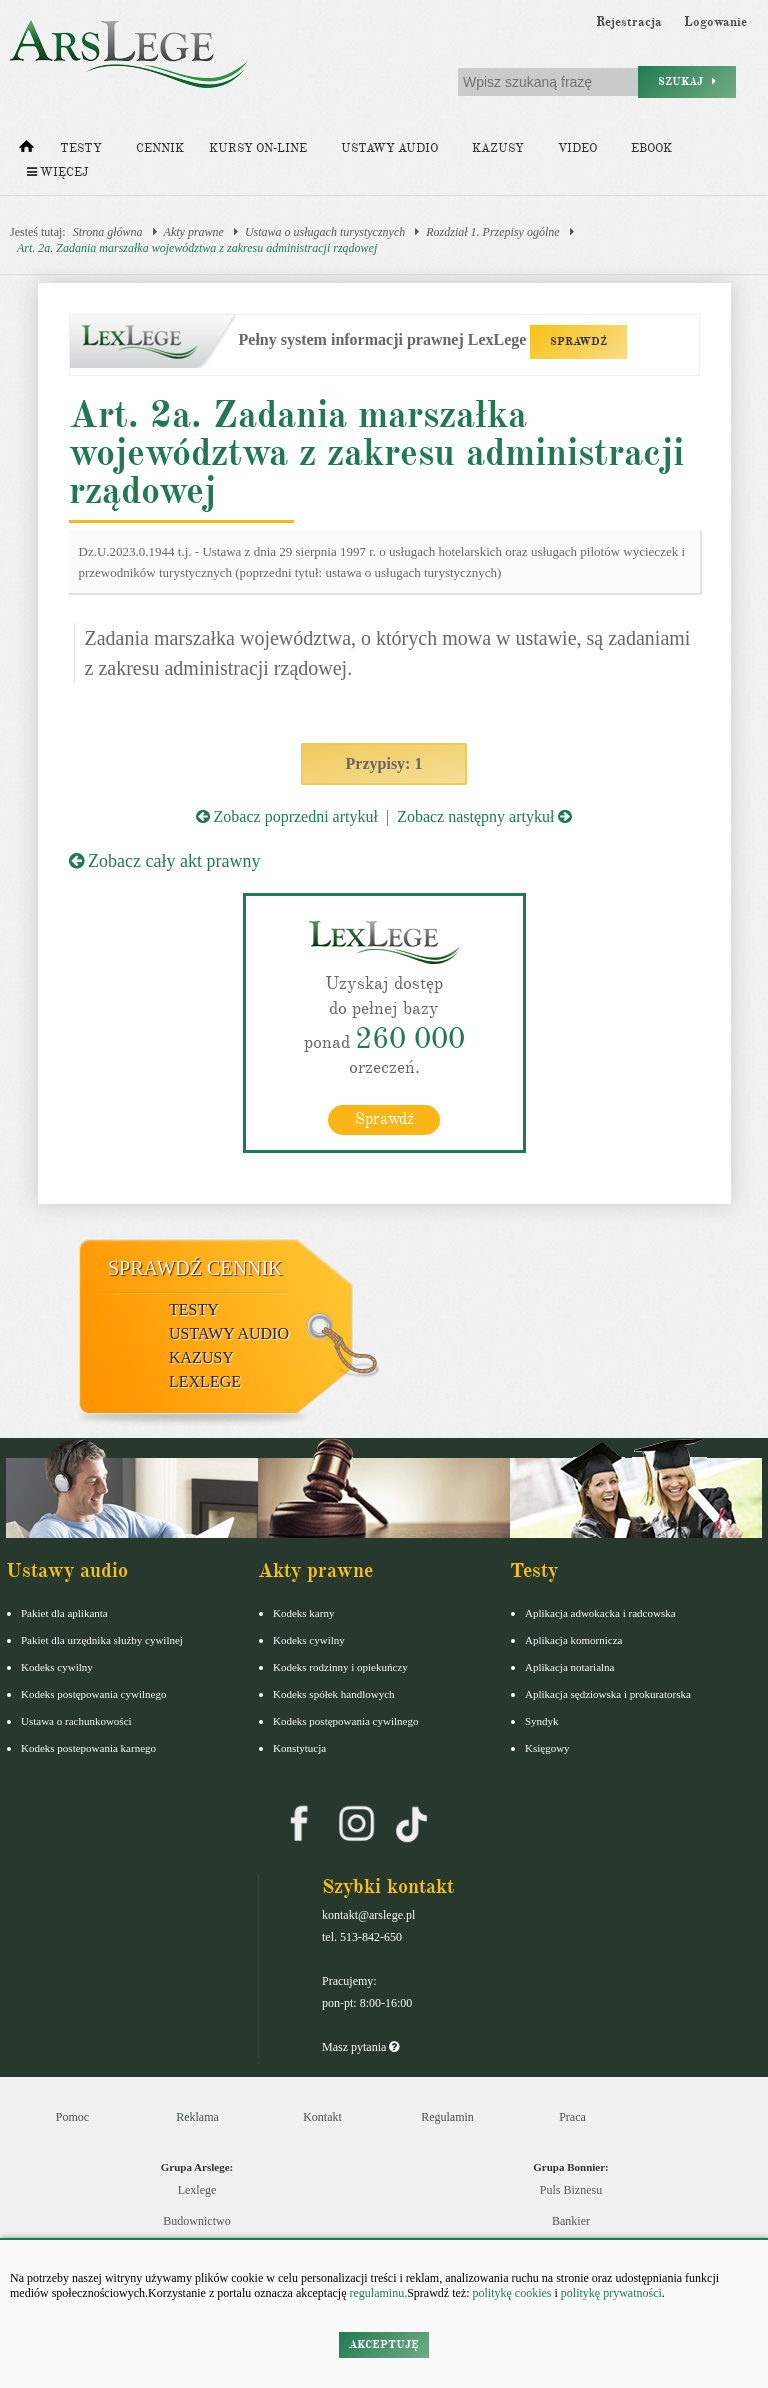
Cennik (160, 148)
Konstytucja (299, 1748)
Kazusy (498, 148)
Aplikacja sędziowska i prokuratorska (608, 1694)
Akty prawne (194, 232)
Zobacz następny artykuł (484, 816)
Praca (572, 2117)
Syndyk (542, 1721)
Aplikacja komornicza (573, 1640)
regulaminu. (377, 2293)
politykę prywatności (611, 2293)
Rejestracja (629, 22)
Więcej (57, 172)
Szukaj (687, 81)
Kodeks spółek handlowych (334, 1694)
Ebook (651, 148)
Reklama (197, 2117)
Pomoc (72, 2117)
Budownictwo (196, 2221)
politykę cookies (511, 2293)
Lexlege (197, 2190)
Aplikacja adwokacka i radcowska (600, 1613)
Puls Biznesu (571, 2190)
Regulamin (447, 2117)
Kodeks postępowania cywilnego (93, 1694)
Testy (81, 148)
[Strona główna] (26, 151)
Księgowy (547, 1748)
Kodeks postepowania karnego (88, 1748)
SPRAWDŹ (578, 341)
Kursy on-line (258, 148)
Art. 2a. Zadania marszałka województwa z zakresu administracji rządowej (197, 248)
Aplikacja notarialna (570, 1667)
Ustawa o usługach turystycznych (325, 232)
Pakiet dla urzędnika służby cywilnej (102, 1640)
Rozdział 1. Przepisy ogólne (492, 232)
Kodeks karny (303, 1613)
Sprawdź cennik (195, 1268)
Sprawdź (384, 1119)
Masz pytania (360, 2047)
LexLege (205, 1381)
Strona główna (108, 232)
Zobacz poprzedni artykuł (287, 816)
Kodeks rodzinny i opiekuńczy (340, 1667)
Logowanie (715, 22)
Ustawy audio (389, 148)
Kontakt (322, 2117)
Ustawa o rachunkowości (76, 1721)
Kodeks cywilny (57, 1667)
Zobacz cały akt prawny (165, 861)
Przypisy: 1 (384, 763)
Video (577, 148)
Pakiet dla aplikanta (64, 1613)
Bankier (571, 2221)
